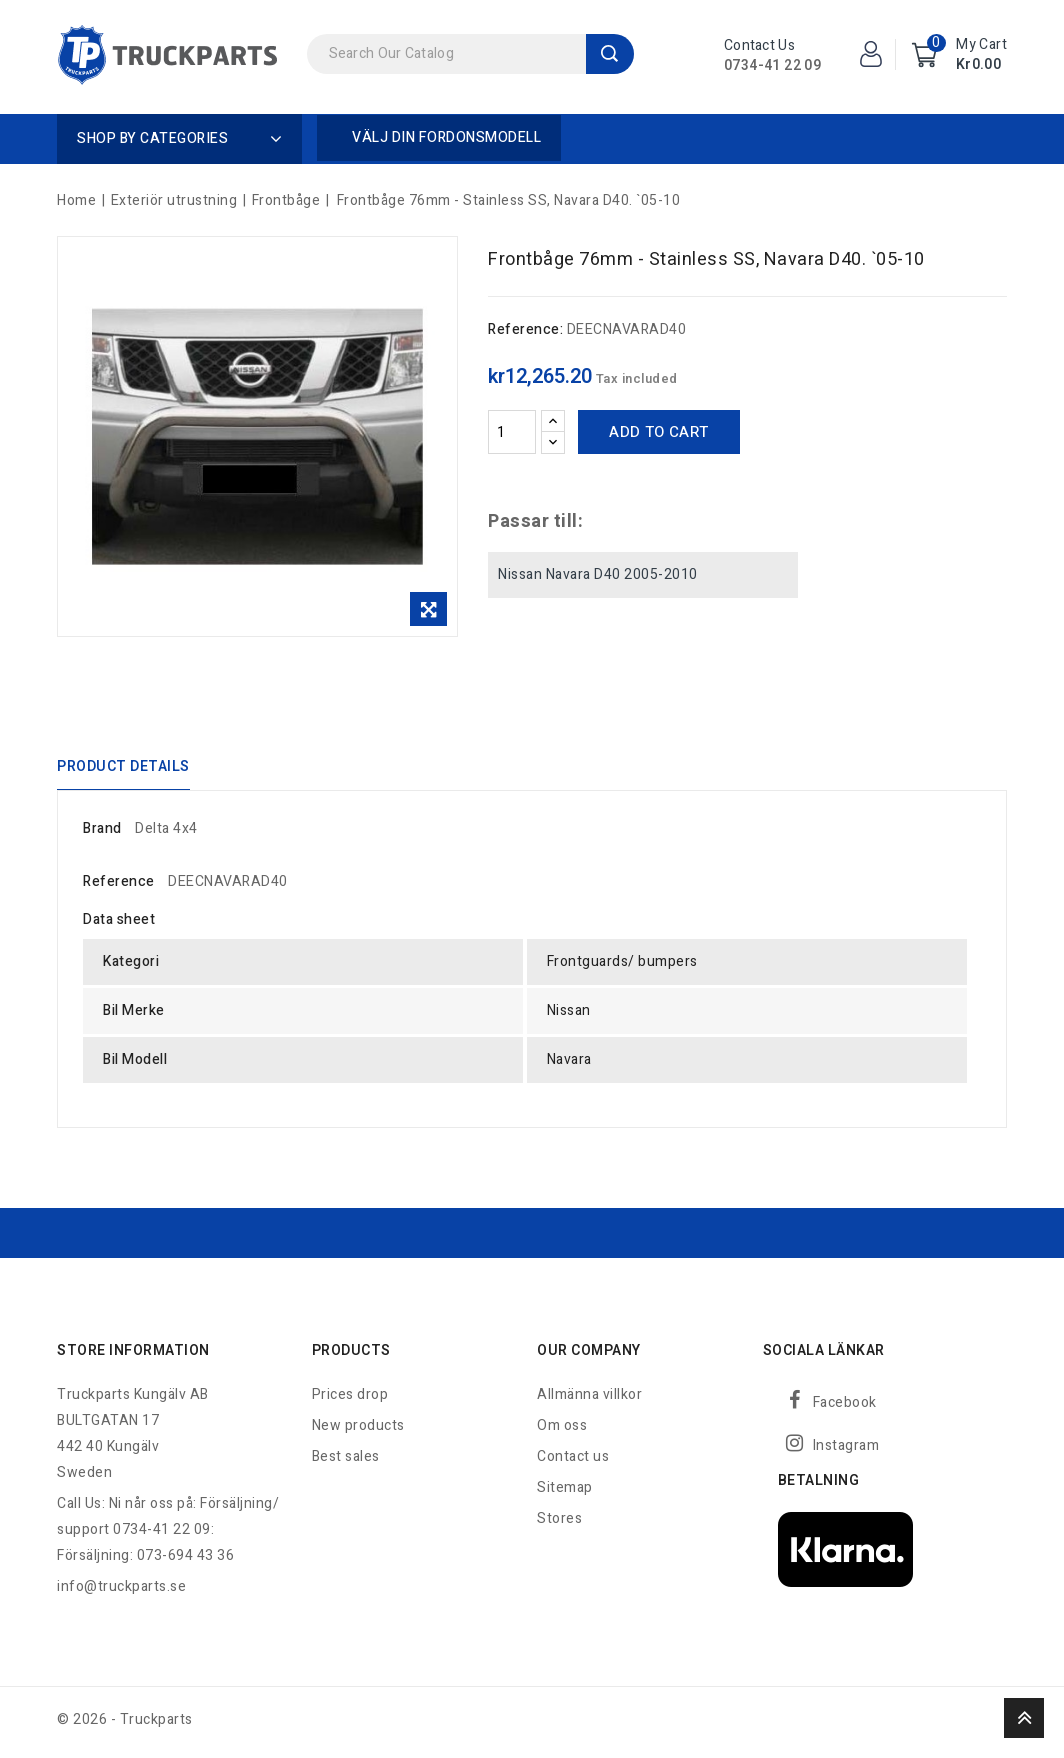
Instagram (846, 1450)
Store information (133, 1355)
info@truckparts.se (121, 1591)
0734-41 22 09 (772, 65)
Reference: (525, 329)
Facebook (845, 1407)
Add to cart (658, 432)
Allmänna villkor (589, 1399)
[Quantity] (512, 432)
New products (358, 1430)
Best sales (346, 1461)
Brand (102, 832)
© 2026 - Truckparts (125, 1724)
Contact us (573, 1461)
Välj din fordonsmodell (446, 137)
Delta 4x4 (166, 832)
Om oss (562, 1430)
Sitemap (565, 1492)
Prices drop (350, 1399)
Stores (559, 1523)
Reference (119, 885)
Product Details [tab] (123, 767)
